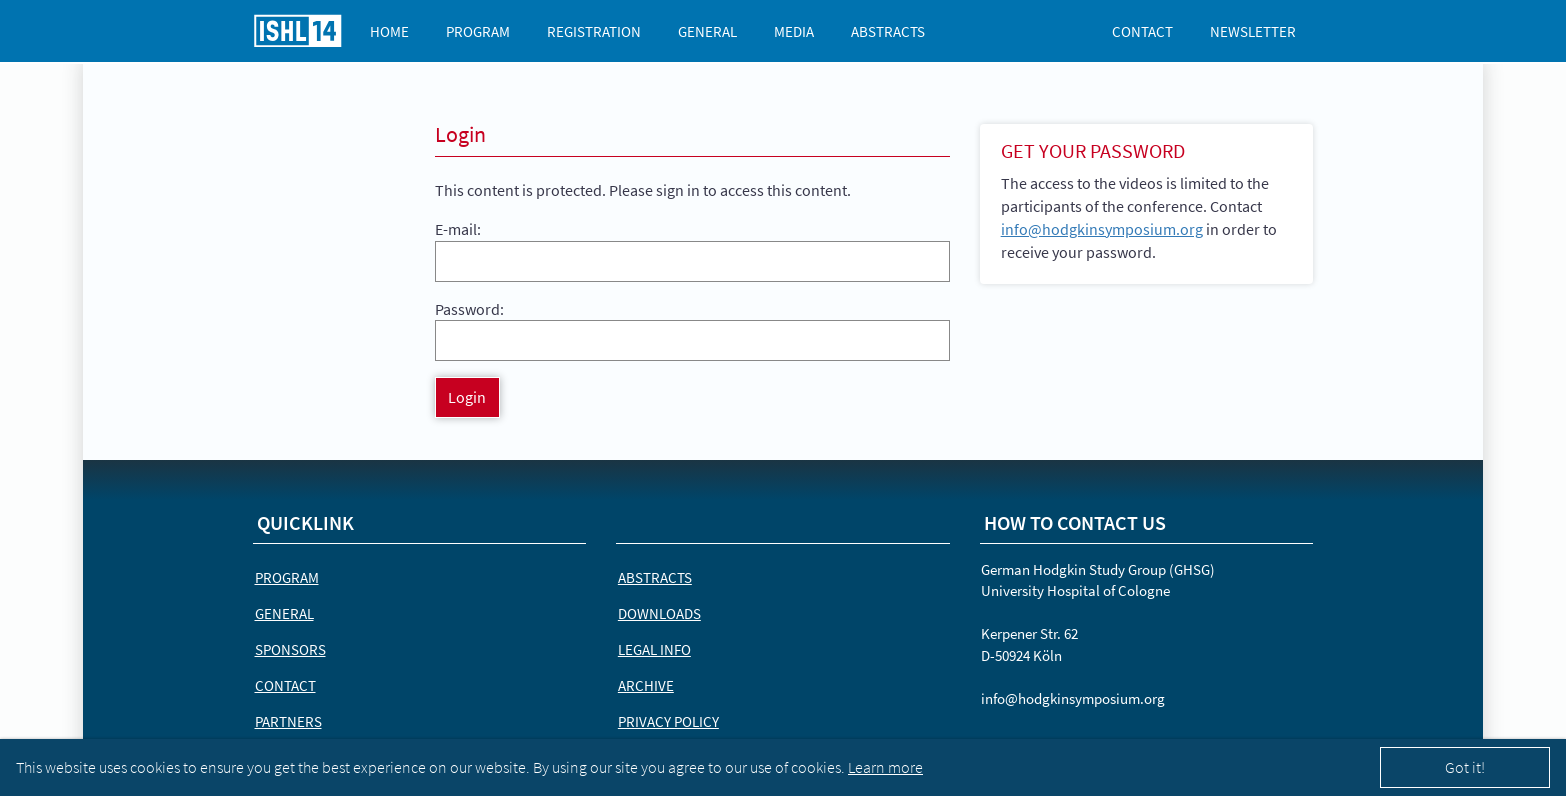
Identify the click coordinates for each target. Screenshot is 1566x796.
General (707, 31)
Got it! (1465, 767)
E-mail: (458, 229)
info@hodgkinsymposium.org (1102, 229)
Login (467, 397)
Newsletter (1253, 31)
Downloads (659, 613)
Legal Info (654, 649)
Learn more (885, 767)
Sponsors (290, 649)
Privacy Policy (668, 721)
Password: (469, 309)
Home (389, 31)
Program (478, 31)
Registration (594, 31)
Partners (288, 721)
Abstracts (888, 31)
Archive (646, 685)
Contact (1142, 31)
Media (794, 31)
